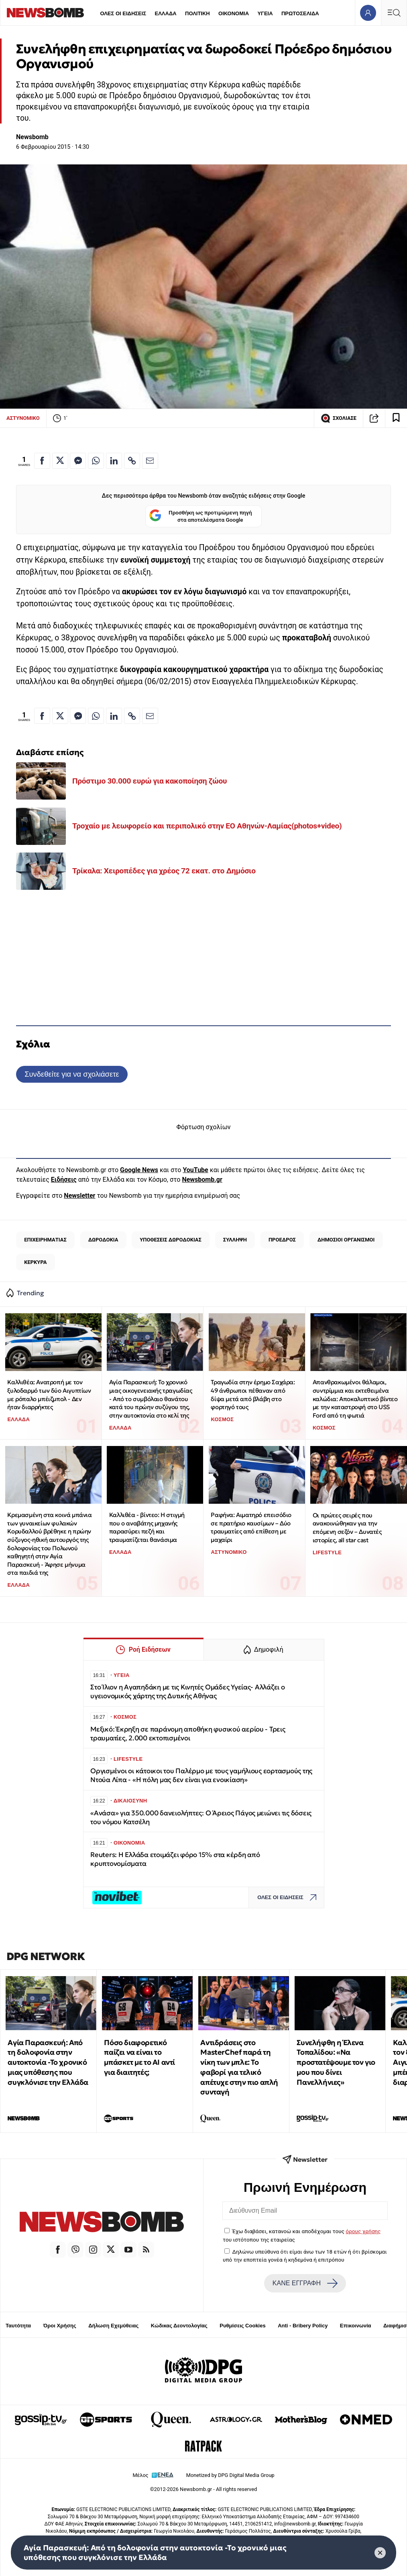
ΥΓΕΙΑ (265, 13)
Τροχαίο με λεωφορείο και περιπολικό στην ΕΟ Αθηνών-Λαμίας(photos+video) (207, 825)
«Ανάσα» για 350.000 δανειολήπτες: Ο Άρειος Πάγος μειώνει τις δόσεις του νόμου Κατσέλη (200, 1817)
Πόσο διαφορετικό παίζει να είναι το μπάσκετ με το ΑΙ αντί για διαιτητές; (139, 2057)
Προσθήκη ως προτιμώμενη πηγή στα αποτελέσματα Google (200, 516)
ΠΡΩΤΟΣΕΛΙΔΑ (300, 13)
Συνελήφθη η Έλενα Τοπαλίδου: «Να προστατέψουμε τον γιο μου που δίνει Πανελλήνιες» (336, 2062)
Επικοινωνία (355, 2326)
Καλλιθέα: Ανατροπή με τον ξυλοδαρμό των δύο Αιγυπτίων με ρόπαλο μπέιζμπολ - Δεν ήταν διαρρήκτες (49, 1394)
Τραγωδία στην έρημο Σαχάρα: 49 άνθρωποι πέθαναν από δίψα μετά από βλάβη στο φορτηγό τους (253, 1394)
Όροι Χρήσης (59, 2326)
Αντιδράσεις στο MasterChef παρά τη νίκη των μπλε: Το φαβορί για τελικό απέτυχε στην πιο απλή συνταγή (239, 2067)
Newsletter (79, 1195)
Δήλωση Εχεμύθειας (113, 2326)
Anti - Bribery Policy (303, 2326)
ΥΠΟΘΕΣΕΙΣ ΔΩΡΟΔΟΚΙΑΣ (170, 1240)
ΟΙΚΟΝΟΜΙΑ (233, 13)
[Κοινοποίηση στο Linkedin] (114, 461)
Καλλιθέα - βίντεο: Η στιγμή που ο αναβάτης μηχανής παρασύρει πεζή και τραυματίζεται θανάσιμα (147, 1527)
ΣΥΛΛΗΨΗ (235, 1240)
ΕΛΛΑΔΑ (166, 13)
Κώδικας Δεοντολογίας (179, 2326)
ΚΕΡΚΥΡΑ (35, 1262)
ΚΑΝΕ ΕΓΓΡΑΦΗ (305, 2283)
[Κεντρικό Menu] (394, 12)
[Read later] (396, 418)
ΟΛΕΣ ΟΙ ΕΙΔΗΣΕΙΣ (123, 13)
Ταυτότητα (18, 2326)
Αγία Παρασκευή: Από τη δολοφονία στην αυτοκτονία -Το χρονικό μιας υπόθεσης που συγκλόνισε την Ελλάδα (48, 2062)
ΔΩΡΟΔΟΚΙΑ (103, 1240)
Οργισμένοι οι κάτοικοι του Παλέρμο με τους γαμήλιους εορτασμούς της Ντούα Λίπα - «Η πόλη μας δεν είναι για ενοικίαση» (201, 1775)
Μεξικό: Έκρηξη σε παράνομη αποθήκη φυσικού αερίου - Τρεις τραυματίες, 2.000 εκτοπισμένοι (187, 1733)
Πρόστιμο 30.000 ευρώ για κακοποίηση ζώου (149, 781)
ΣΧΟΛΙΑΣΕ (338, 418)
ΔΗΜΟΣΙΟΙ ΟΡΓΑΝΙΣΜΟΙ (346, 1240)
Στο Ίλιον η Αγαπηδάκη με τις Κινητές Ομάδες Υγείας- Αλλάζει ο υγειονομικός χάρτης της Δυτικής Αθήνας (187, 1691)
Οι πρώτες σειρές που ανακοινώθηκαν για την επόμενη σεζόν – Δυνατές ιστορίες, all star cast (347, 1527)
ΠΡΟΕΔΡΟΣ (282, 1240)
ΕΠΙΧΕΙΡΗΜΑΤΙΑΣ (45, 1240)
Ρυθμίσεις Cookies (242, 2326)
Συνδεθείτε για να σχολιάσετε (71, 1074)
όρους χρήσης (363, 2231)
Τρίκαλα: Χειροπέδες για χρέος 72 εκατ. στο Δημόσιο (164, 870)
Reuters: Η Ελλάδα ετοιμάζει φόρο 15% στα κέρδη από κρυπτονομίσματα (175, 1859)
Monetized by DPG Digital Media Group (230, 2475)
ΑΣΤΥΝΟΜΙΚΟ (23, 418)
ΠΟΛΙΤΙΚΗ (197, 13)
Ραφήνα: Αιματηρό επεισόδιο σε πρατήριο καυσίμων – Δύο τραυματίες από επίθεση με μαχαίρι (251, 1527)
